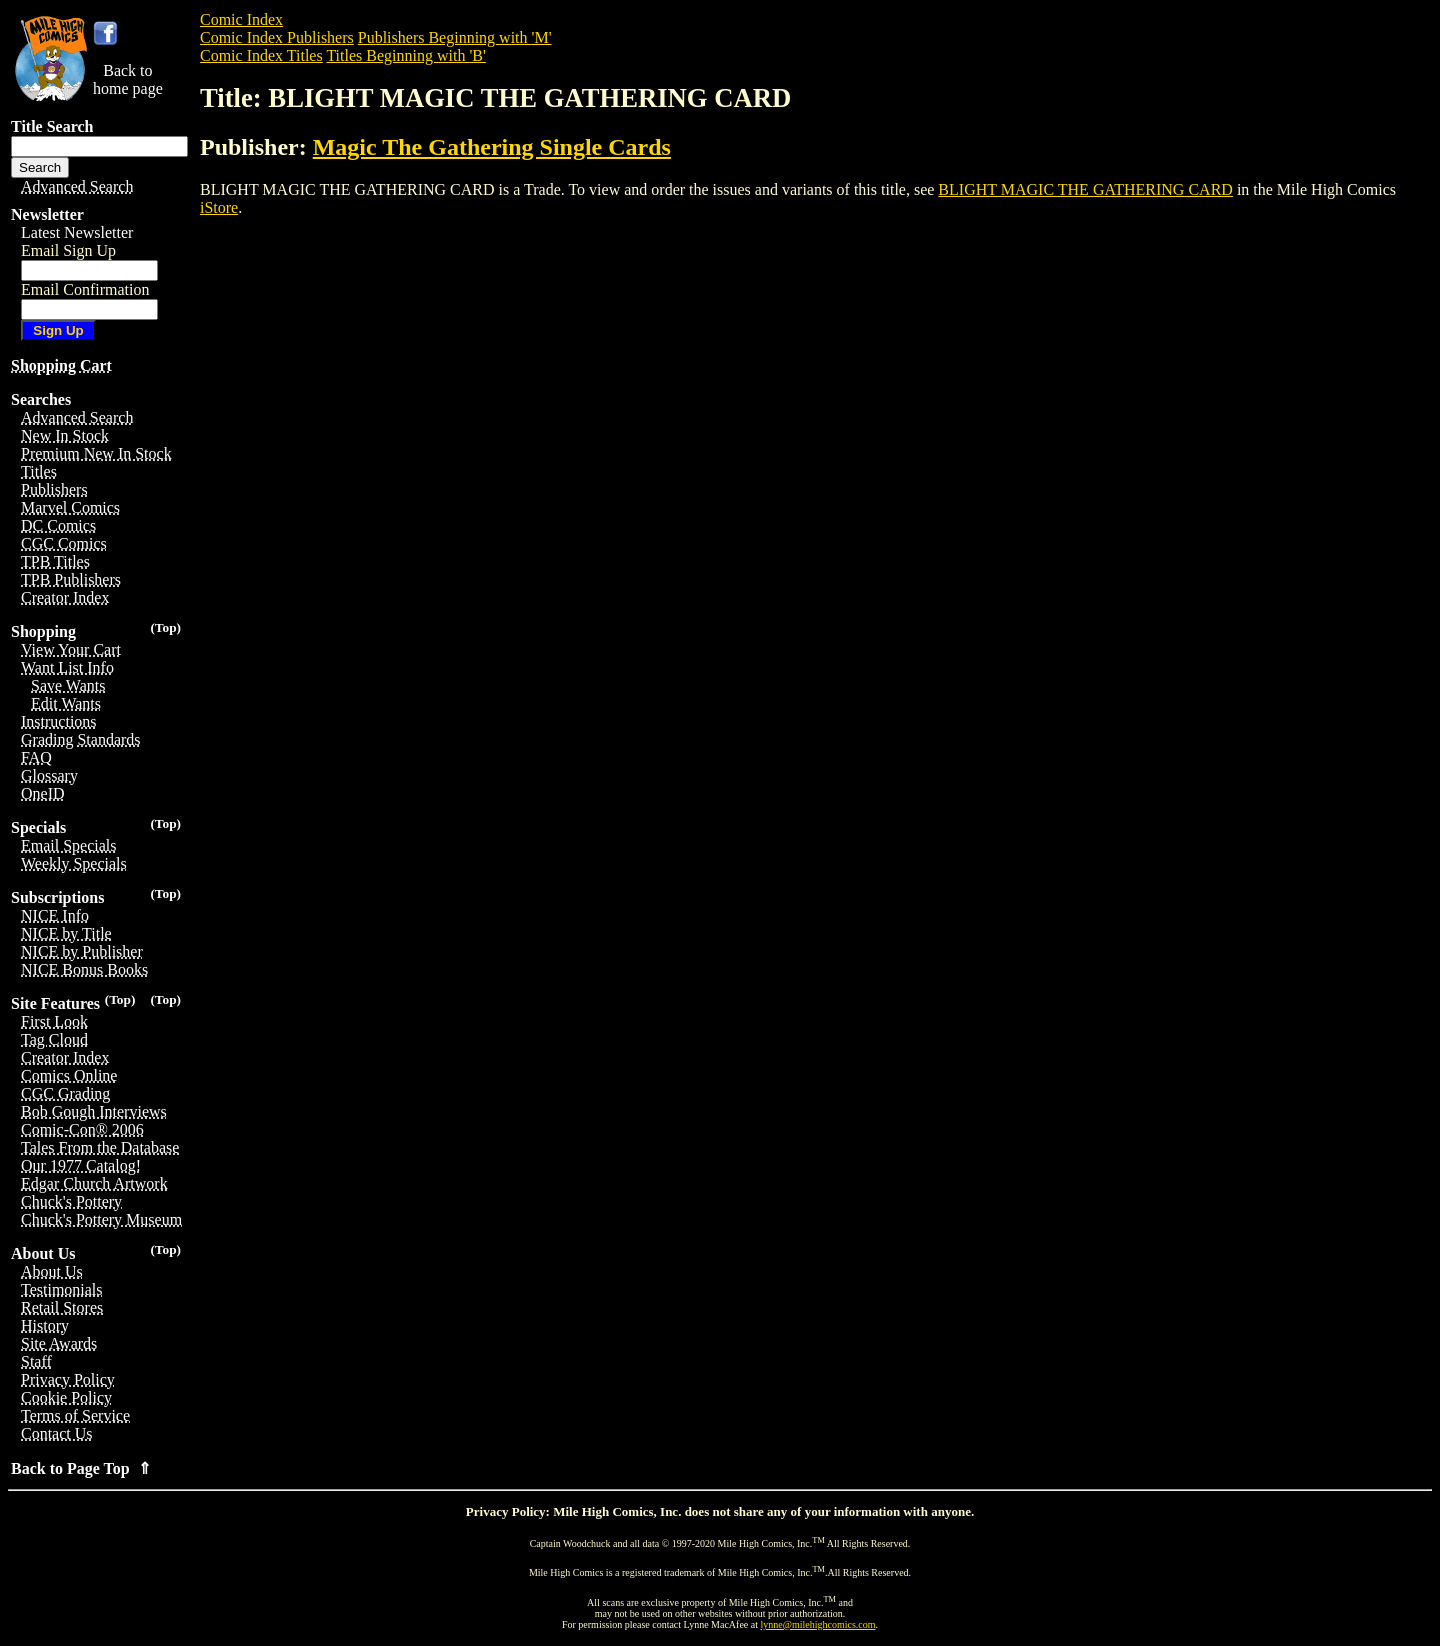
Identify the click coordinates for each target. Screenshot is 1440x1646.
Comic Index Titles (261, 55)
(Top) (165, 627)
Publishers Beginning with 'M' (455, 37)
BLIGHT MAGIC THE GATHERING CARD (1085, 189)
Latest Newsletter (77, 232)
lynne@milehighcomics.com (818, 1624)
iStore (219, 207)
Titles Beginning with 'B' (405, 55)
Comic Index (241, 19)
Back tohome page (128, 79)
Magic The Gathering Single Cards (492, 147)
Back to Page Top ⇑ (81, 1468)
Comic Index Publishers (277, 37)
